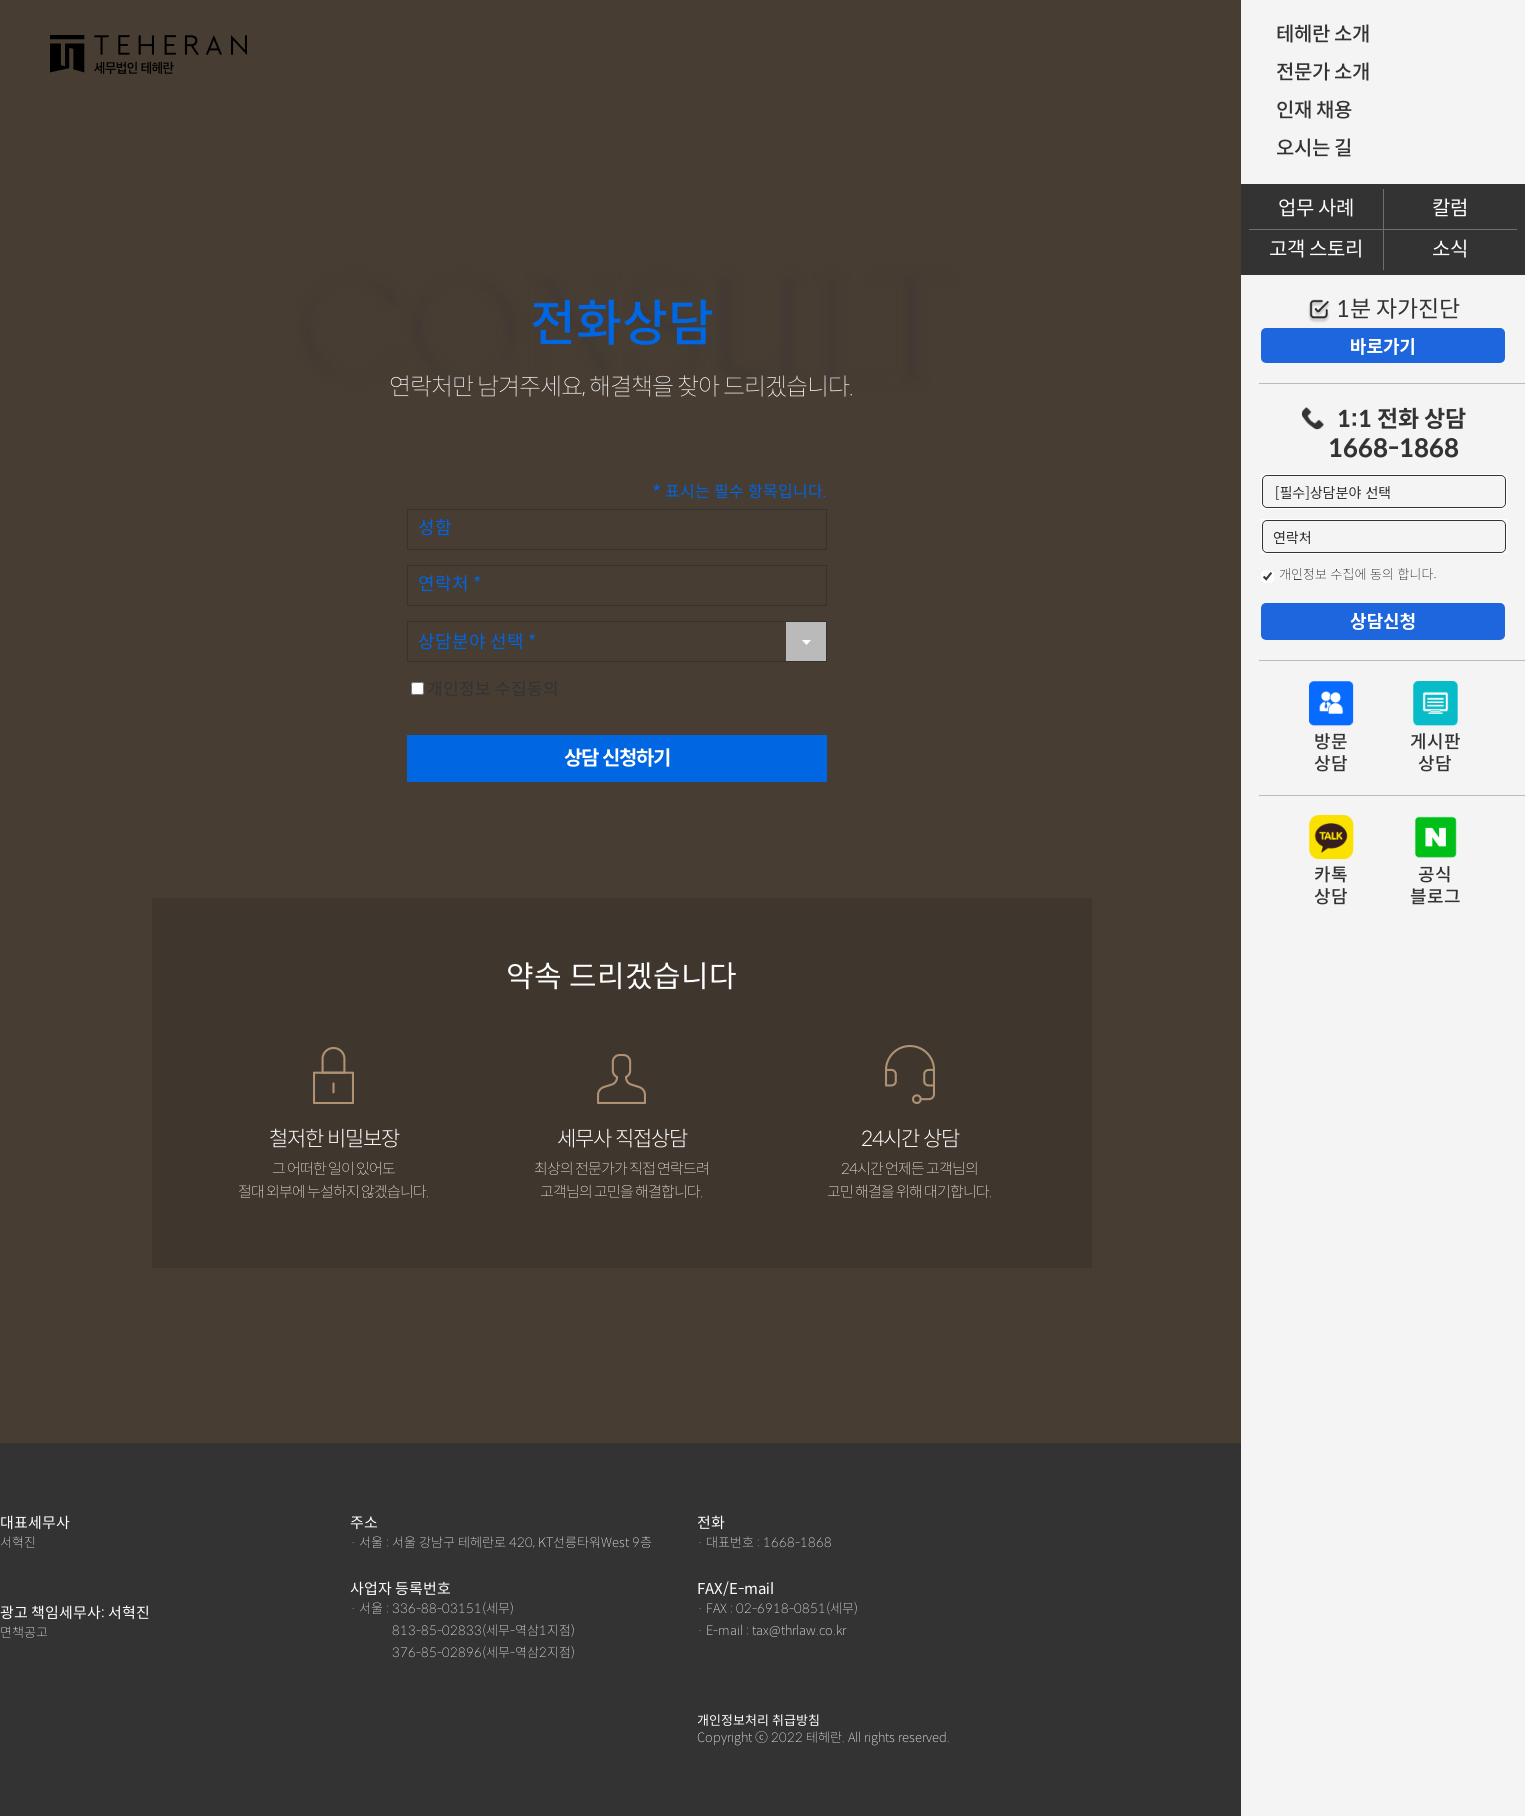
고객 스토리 (1316, 249)
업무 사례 (1316, 208)
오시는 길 (1314, 149)
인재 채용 (1314, 111)
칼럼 (1450, 208)
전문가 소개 (1323, 73)
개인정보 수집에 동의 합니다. (1358, 573)
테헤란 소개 (1323, 35)
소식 (1450, 249)
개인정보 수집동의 (493, 689)
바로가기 (1383, 345)
